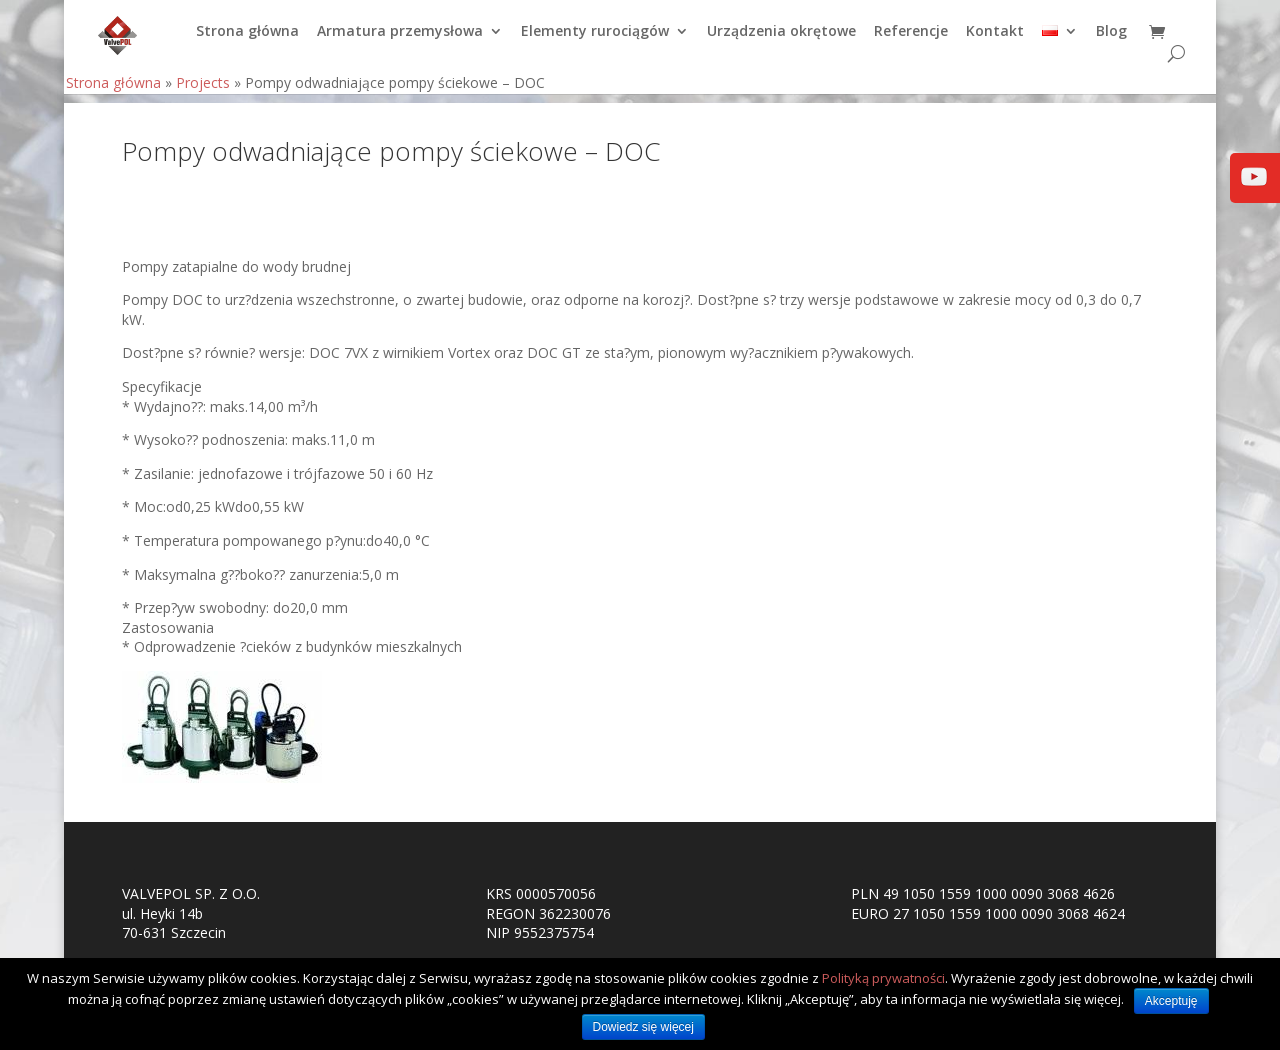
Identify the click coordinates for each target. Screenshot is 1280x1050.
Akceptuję (1171, 1001)
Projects (203, 91)
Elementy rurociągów (595, 41)
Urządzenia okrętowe (781, 41)
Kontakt (995, 41)
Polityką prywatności (883, 978)
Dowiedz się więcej (643, 1027)
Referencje (911, 41)
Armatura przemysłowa (400, 41)
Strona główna (247, 41)
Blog (1111, 41)
